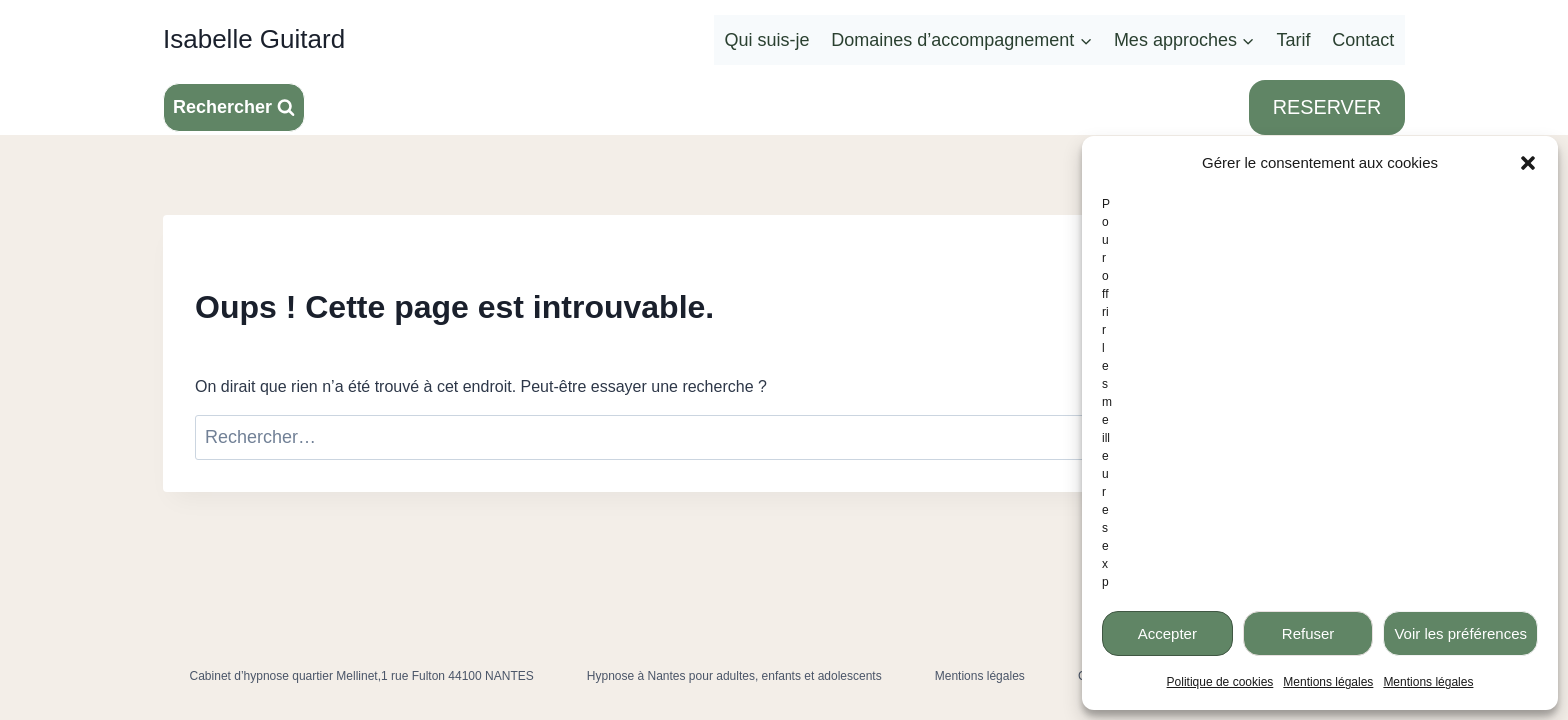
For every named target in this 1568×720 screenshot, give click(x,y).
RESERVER (1327, 107)
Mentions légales (1328, 682)
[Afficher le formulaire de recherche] (234, 107)
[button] (1528, 163)
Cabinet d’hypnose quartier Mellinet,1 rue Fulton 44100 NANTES (362, 676)
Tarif (1294, 40)
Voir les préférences (1460, 633)
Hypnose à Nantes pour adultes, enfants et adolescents (734, 676)
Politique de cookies (1220, 682)
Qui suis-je (767, 40)
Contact (1363, 40)
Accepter (1167, 633)
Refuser (1308, 633)
